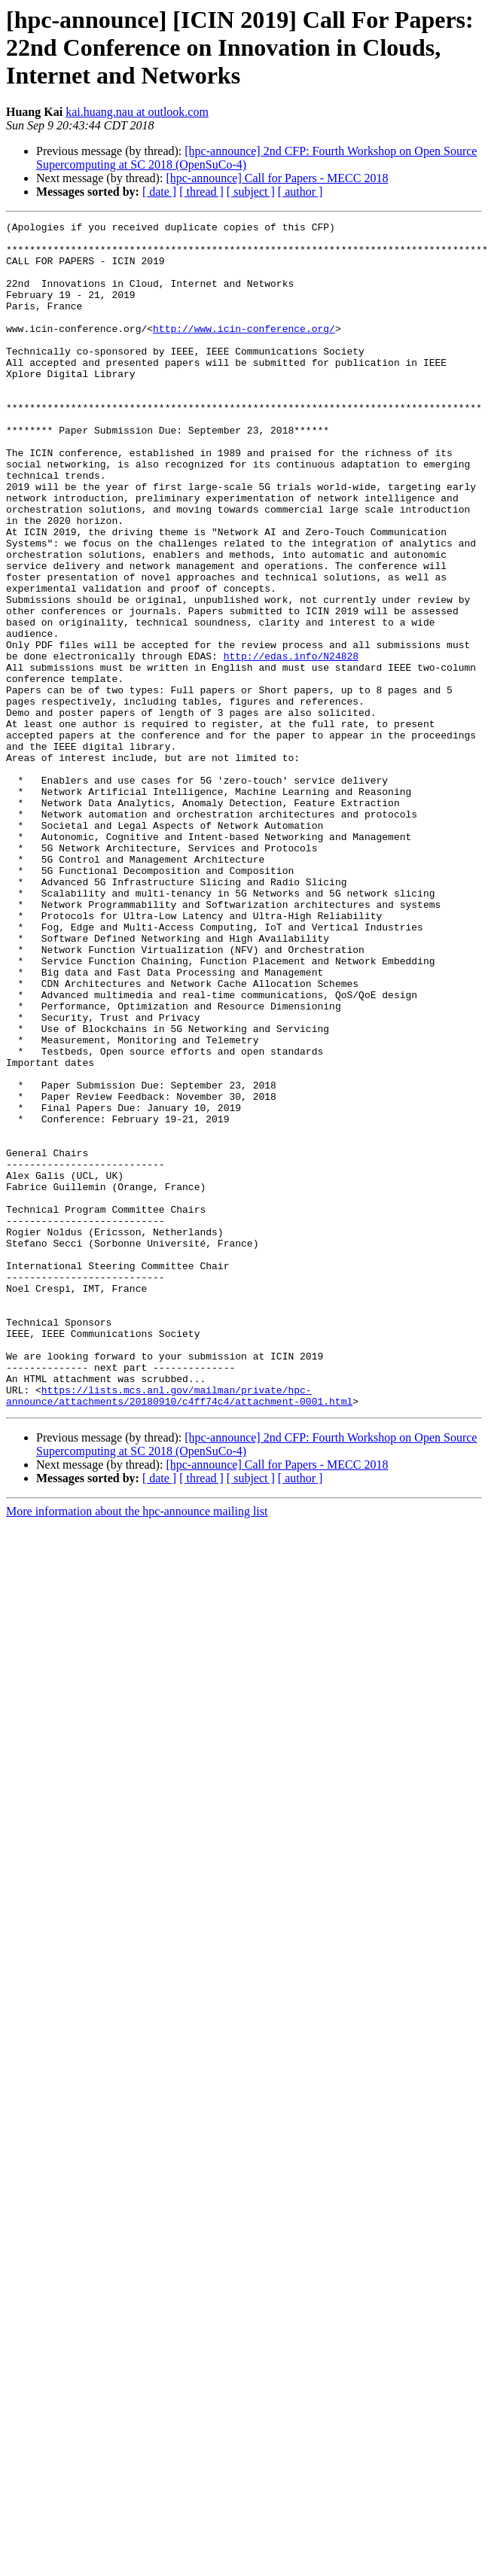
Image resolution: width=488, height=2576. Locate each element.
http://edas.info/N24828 (291, 744)
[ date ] (159, 191)
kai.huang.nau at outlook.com (137, 111)
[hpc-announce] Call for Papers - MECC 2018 (277, 178)
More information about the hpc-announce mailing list (136, 1748)
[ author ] (300, 191)
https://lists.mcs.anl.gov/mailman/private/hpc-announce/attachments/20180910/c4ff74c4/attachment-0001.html (179, 1631)
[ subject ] (251, 191)
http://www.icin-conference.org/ (244, 351)
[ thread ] (201, 191)
